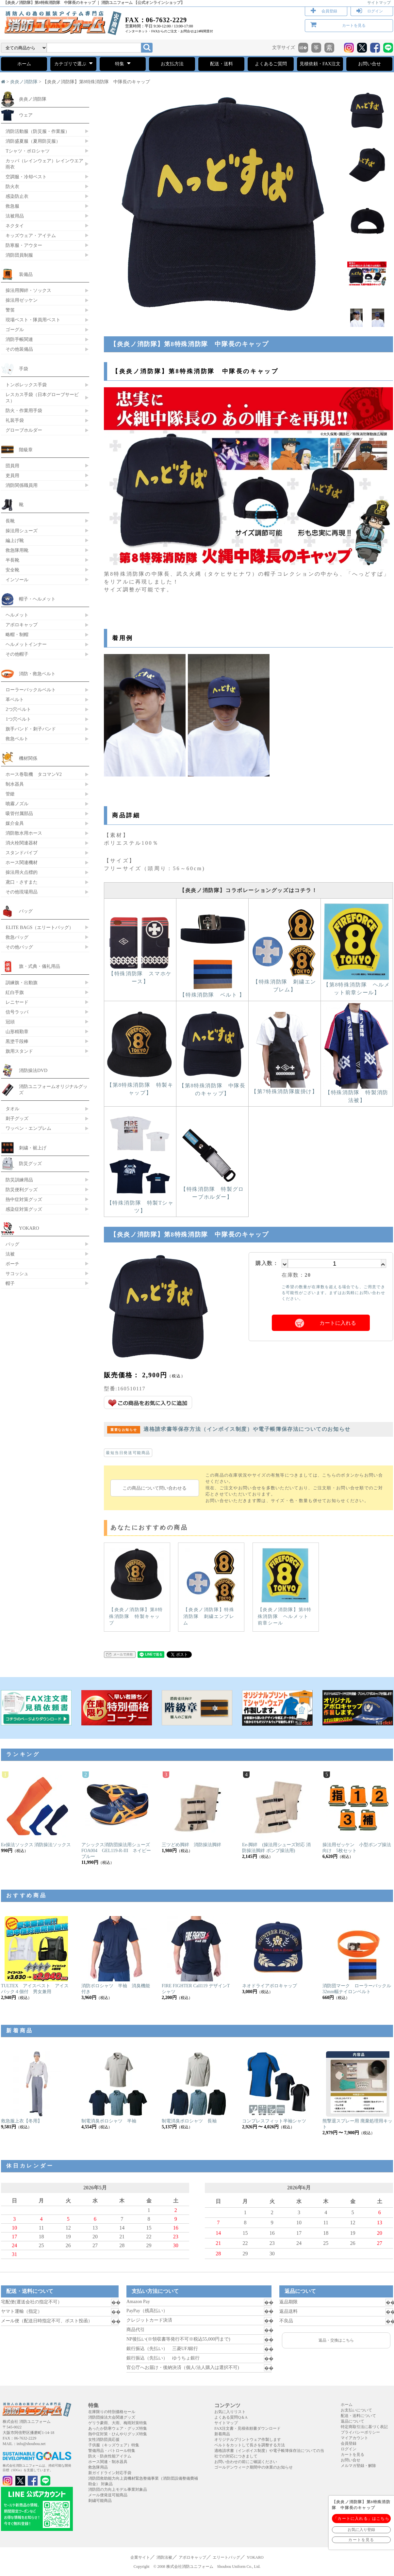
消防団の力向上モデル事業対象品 (117, 2489)
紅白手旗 (15, 992)
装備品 (26, 274)
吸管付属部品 (19, 813)
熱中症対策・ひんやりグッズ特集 (117, 2434)
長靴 (10, 520)
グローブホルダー (24, 430)
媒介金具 (15, 823)
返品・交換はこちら (336, 2340)
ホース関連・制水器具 (107, 2461)
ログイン (375, 11)
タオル (12, 1108)
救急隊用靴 (17, 550)
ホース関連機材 (22, 862)
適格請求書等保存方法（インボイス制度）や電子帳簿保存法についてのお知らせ (229, 1429)
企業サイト (140, 2557)
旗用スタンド (19, 1051)
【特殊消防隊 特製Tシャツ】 (140, 1203)
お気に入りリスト (230, 2411)
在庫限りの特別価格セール (111, 2411)
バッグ (26, 911)
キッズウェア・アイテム (31, 235)
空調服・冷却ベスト (26, 176)
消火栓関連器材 (22, 842)
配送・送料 (221, 63)
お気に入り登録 (361, 2529)
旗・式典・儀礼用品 (39, 966)
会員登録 (329, 11)
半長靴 (12, 560)
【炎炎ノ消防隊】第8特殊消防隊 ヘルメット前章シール (284, 1586)
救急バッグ (17, 937)
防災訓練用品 (19, 1179)
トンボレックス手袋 (26, 384)
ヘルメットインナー (26, 644)
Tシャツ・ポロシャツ (28, 150)
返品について (352, 2421)
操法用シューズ (22, 530)
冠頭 (10, 1021)
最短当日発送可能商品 (128, 1452)
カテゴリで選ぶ (73, 63)
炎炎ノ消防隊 (24, 81)
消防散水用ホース (24, 833)
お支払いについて (356, 2410)
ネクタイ (15, 225)
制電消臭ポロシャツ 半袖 (108, 2121)
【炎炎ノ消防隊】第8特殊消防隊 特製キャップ (136, 1586)
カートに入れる (338, 1323)
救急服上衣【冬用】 (21, 2121)
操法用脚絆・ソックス (28, 290)
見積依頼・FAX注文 (320, 63)
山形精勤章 (17, 1031)
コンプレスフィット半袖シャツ (274, 2121)
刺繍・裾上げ (32, 1147)
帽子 (10, 1283)
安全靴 (12, 569)
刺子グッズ (17, 1118)
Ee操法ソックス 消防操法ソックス (36, 1844)
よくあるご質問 (271, 63)
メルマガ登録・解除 (358, 2465)
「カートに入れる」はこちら (361, 2518)
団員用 (12, 465)
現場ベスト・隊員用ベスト (33, 319)
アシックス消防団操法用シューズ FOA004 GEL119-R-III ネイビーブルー (118, 1850)
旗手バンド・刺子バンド (31, 728)
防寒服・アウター (24, 245)
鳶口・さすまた (22, 882)
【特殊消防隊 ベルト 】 (212, 992)
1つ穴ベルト (18, 719)
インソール (17, 579)
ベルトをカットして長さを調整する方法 (249, 2445)
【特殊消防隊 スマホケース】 (140, 974)
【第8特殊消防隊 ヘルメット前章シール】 (357, 985)
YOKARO (29, 1228)
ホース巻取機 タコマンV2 (34, 774)
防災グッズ (30, 1163)
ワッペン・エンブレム (28, 1128)
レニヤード (17, 1002)
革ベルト (15, 699)
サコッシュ (17, 1273)
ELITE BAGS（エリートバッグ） (40, 927)
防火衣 (12, 186)
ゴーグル (15, 329)
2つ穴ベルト (18, 709)
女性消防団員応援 (104, 2439)
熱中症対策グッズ (24, 1199)
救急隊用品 (98, 2467)
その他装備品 (19, 349)
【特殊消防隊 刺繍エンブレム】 (285, 982)
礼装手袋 (15, 420)
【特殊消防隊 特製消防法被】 (357, 1093)
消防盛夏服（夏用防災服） (33, 141)
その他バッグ (19, 947)
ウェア (26, 115)
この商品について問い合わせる (155, 1488)
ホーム (24, 63)
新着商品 (222, 2434)
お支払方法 (172, 63)
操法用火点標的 (22, 872)
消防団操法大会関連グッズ (111, 2417)
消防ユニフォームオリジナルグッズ (53, 1089)
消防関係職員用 (22, 485)
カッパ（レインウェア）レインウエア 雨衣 (44, 163)
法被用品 (15, 215)
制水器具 (15, 784)
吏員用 (12, 475)
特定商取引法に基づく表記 (364, 2426)
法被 (10, 1253)
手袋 (23, 368)
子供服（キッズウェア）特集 (113, 2445)
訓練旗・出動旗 (22, 982)
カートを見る (354, 25)
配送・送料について (358, 2415)
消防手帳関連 (19, 339)
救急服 (12, 206)
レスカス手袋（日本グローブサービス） (42, 397)
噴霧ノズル (17, 803)
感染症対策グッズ (24, 1209)
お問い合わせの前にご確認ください (245, 2461)
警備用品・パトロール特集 (111, 2450)
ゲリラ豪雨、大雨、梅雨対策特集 (117, 2423)
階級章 (26, 449)
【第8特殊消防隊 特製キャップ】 (140, 1086)
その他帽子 (17, 654)
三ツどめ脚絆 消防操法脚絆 (191, 1844)
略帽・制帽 (17, 634)
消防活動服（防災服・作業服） (38, 131)
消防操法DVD (33, 1070)
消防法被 (164, 2557)
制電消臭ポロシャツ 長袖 (189, 2121)
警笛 (10, 309)
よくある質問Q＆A (230, 2417)
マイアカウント (354, 2438)
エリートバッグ (226, 2557)
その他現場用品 (22, 891)
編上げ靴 (15, 540)
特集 (122, 63)
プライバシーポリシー (360, 2432)
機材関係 (28, 758)
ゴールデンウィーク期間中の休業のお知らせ (253, 2467)
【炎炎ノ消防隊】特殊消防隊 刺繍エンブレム (210, 1586)
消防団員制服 (19, 255)
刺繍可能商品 (100, 2500)
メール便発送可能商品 (107, 2495)
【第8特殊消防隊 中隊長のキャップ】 (212, 1086)
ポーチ (12, 1263)
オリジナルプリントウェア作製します (247, 2439)
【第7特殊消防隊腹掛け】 (285, 1088)
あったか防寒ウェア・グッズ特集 (117, 2428)
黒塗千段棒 (17, 1041)
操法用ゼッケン (22, 300)
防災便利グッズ (22, 1189)
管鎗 (10, 793)
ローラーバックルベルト (31, 689)
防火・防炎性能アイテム (109, 2456)
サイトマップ (379, 2)
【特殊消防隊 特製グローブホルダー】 (212, 1190)
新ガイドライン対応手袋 (109, 2473)
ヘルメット (17, 614)
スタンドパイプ (22, 852)
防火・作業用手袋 (24, 410)
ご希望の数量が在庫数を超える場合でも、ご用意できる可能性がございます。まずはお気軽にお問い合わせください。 (333, 1293)
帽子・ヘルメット (37, 598)
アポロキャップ (22, 624)
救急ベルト (17, 738)
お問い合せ (369, 63)
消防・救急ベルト (37, 673)
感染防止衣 (17, 196)
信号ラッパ (17, 1012)
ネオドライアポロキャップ (269, 1985)
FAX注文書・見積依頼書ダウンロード (247, 2428)
